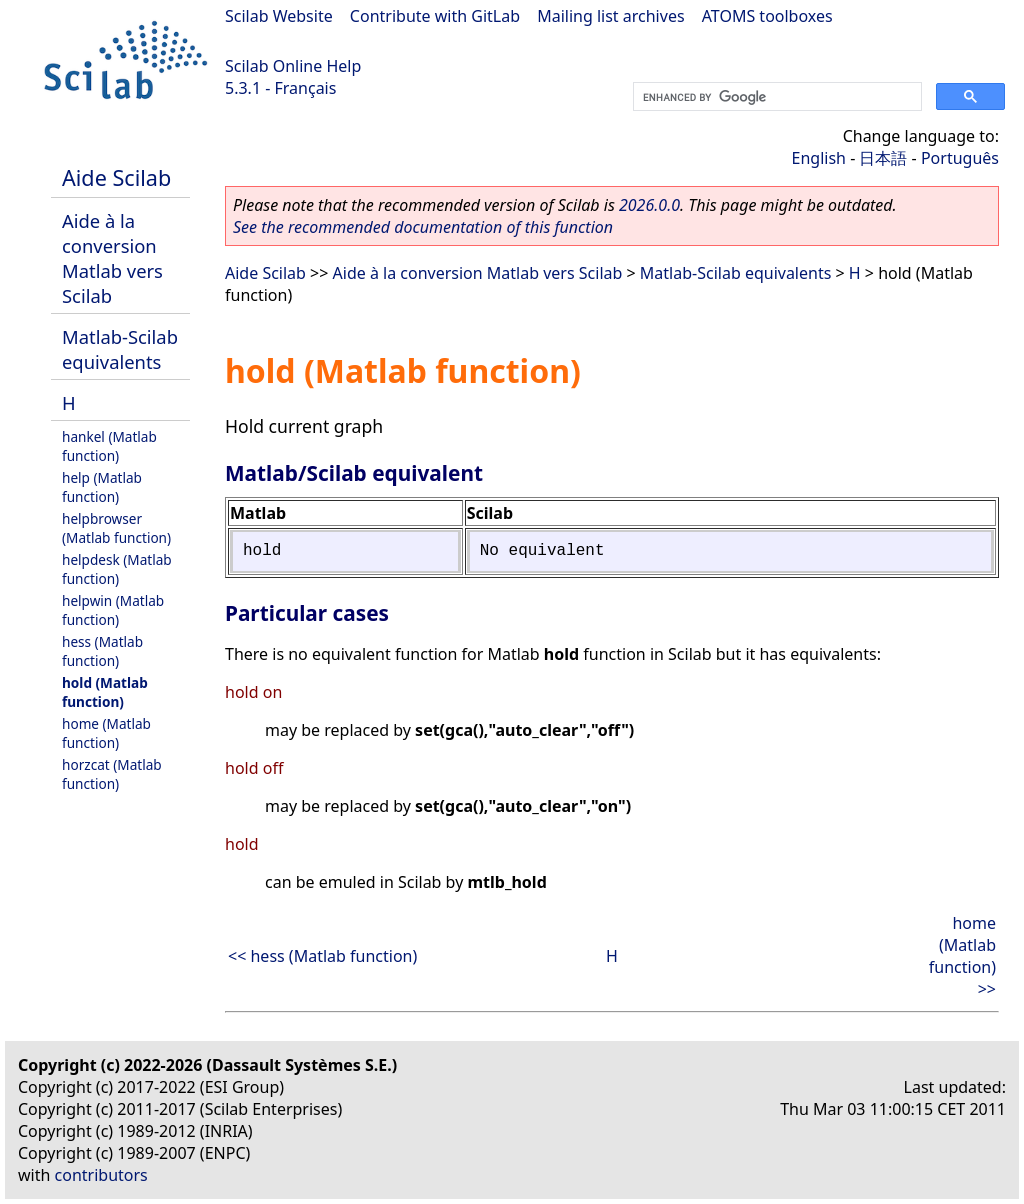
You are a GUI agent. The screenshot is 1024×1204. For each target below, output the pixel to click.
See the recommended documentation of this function (423, 227)
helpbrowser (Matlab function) (116, 528)
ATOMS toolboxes (767, 16)
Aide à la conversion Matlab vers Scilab (112, 258)
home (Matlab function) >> (962, 956)
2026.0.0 (649, 205)
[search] (775, 97)
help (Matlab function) (102, 487)
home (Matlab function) (106, 733)
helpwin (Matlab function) (113, 610)
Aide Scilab (116, 177)
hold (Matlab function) (105, 692)
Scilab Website (279, 16)
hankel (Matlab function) (109, 446)
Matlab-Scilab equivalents (120, 349)
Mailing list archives (610, 16)
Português (960, 158)
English (819, 158)
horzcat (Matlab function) (112, 774)
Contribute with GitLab (435, 16)
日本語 (883, 158)
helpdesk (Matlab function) (117, 569)
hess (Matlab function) (102, 651)
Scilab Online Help (293, 66)
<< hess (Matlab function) (322, 956)
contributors (101, 1175)
